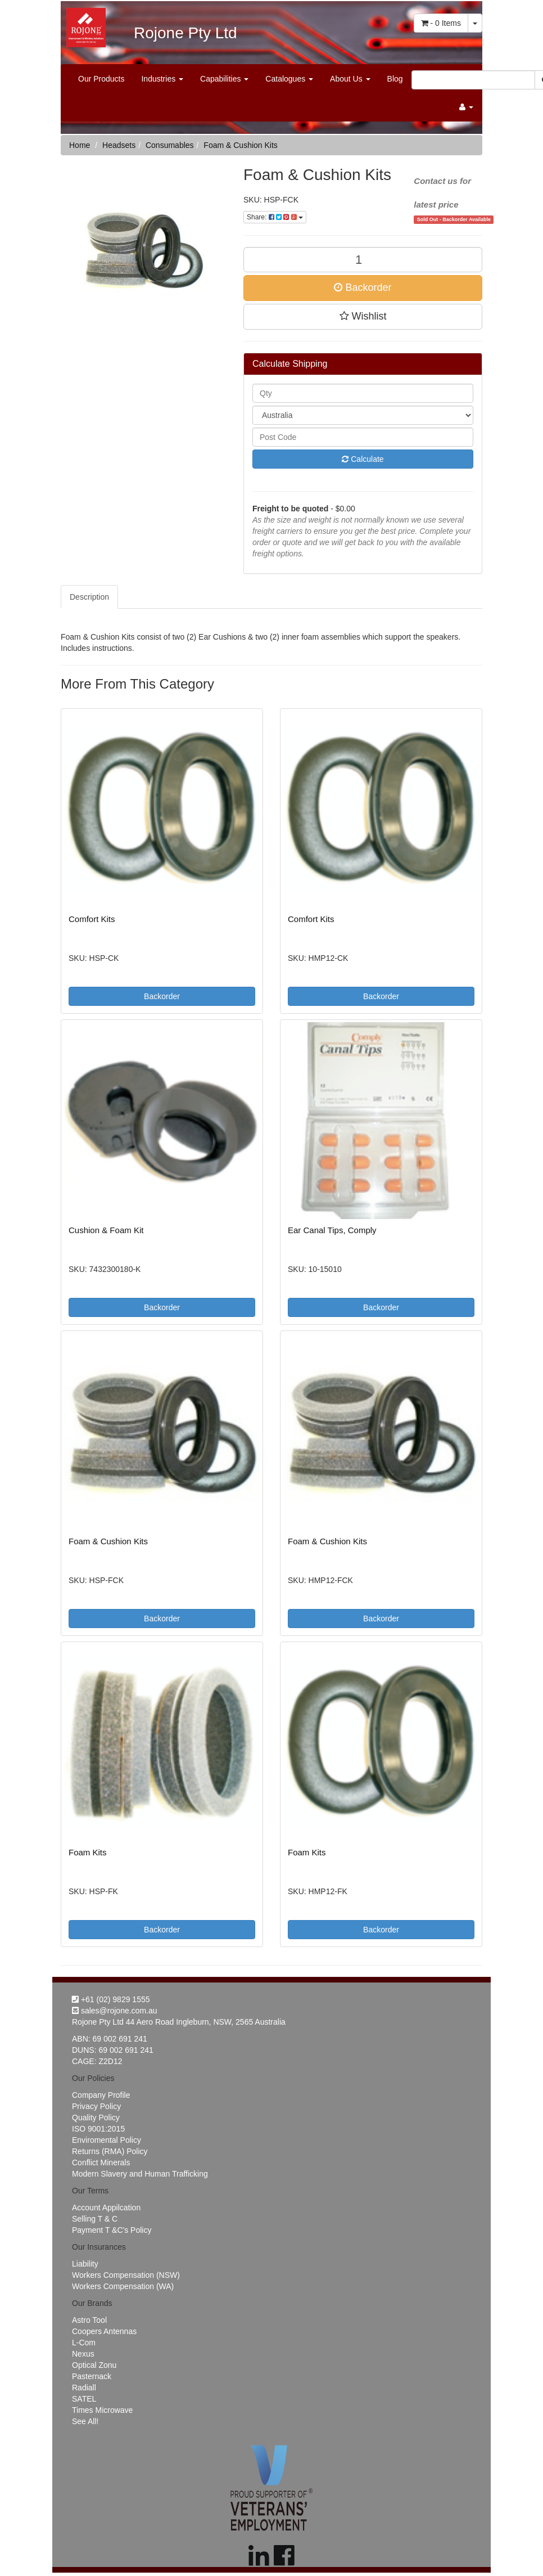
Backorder (362, 287)
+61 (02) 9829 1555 (111, 1999)
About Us (350, 78)
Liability (85, 2263)
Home (79, 145)
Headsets (118, 145)
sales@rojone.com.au (114, 2010)
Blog (395, 78)
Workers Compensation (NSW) (126, 2275)
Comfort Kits (92, 919)
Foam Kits (88, 1852)
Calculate (362, 459)
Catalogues (289, 78)
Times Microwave (102, 2410)
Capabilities (224, 78)
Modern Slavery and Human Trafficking (140, 2173)
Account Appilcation (106, 2207)
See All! (85, 2421)
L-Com (84, 2342)
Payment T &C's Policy (111, 2230)
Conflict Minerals (101, 2162)
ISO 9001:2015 (98, 2128)
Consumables (170, 145)
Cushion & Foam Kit (106, 1230)
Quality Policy (96, 2117)
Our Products (101, 78)
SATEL (84, 2398)
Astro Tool (89, 2320)
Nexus (83, 2353)
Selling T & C (94, 2218)
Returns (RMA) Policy (110, 2151)
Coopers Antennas (104, 2331)
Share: (275, 217)
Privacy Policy (96, 2106)
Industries (162, 78)
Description (89, 596)
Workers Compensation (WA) (123, 2286)
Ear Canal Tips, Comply (332, 1230)
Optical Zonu (94, 2365)
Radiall (84, 2387)
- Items (441, 23)
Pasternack (91, 2376)
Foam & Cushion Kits (240, 145)
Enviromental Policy (106, 2140)
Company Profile (101, 2095)
